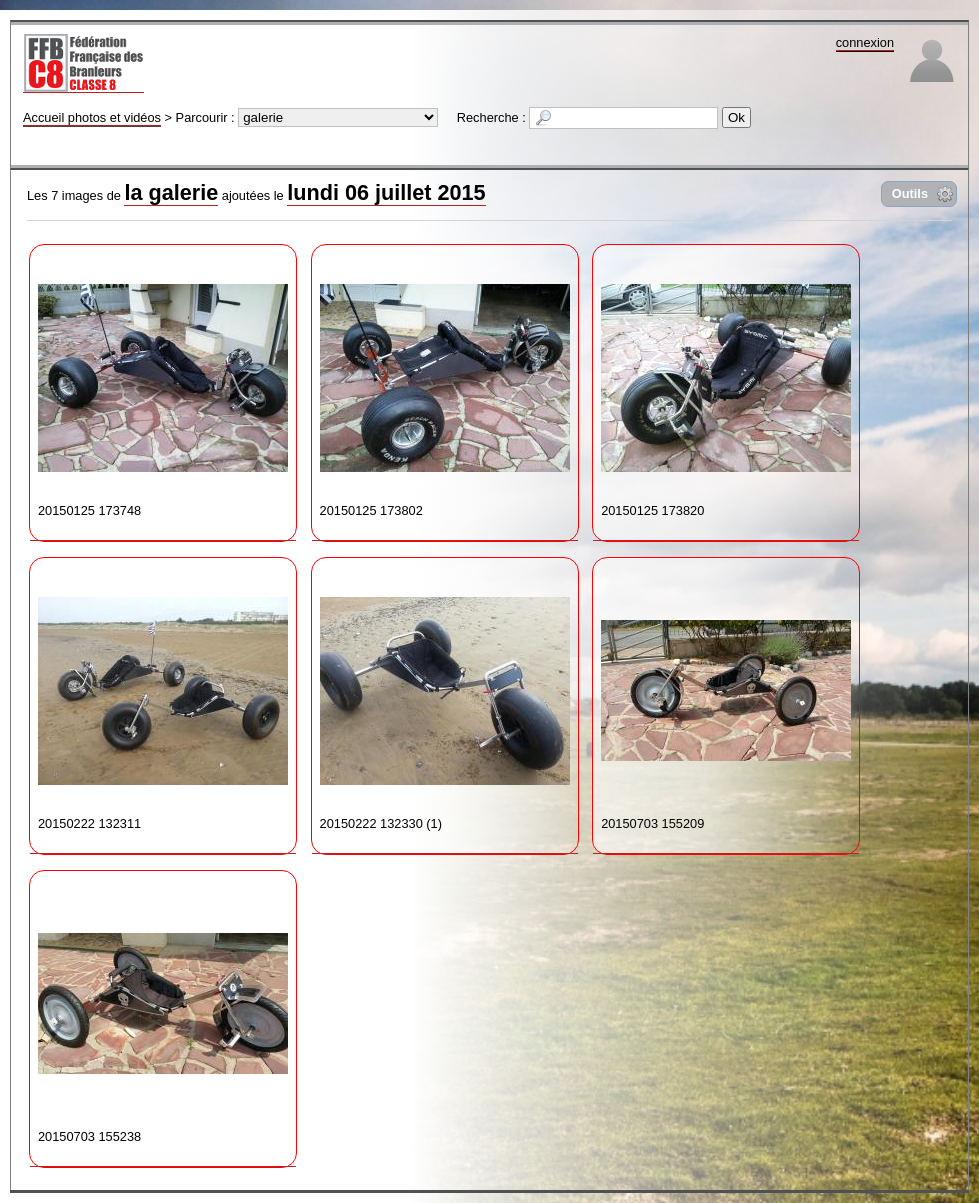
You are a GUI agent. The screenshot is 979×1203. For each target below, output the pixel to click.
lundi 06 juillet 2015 (386, 192)
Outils (910, 193)
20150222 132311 (163, 698)
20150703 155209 (726, 698)
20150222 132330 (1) (445, 698)
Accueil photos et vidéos (92, 117)
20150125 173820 (726, 385)
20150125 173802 (445, 385)
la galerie (171, 192)
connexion (865, 42)
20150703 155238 (163, 1011)
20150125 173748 (163, 385)
